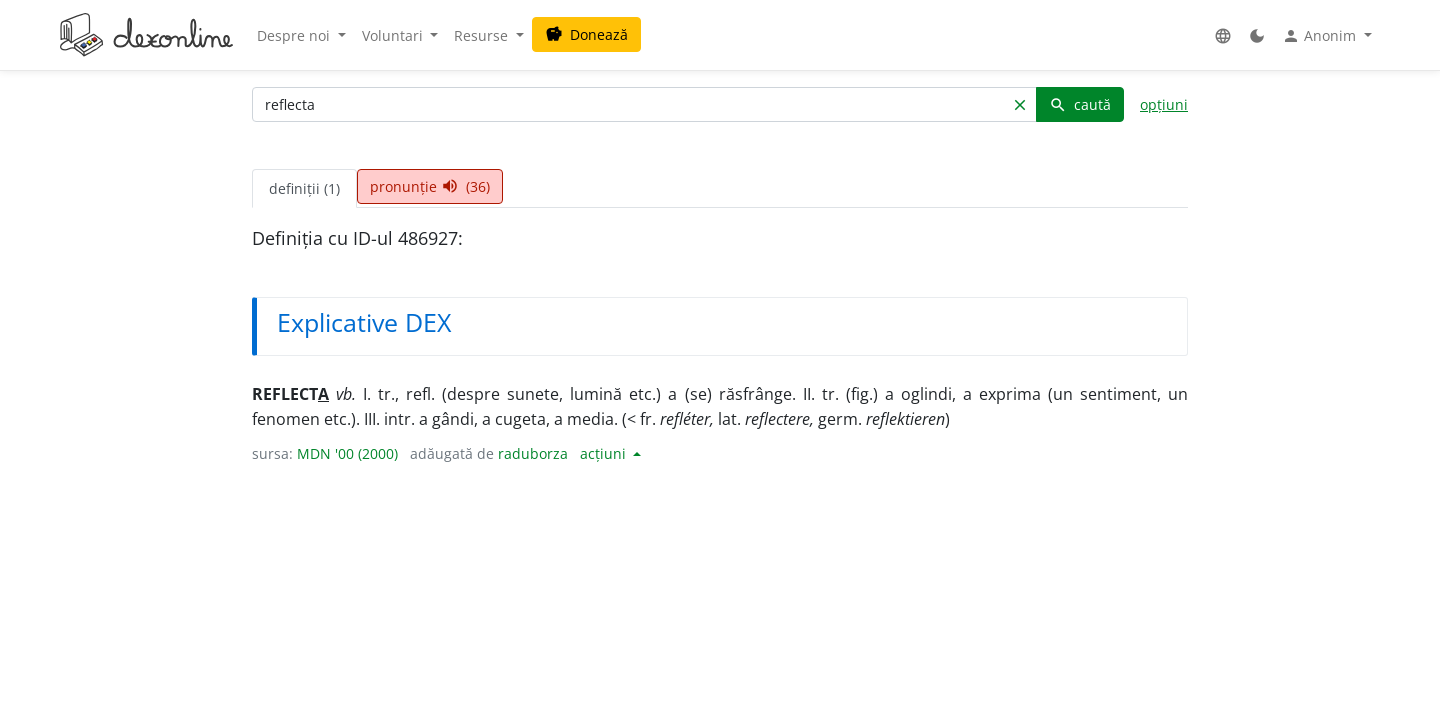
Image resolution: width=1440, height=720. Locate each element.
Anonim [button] (1321, 36)
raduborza (533, 453)
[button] (1223, 35)
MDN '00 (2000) (347, 453)
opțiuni (1164, 104)
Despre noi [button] (295, 35)
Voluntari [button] (394, 35)
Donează (586, 34)
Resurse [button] (483, 35)
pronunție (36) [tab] (430, 186)
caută (1080, 104)
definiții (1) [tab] (304, 188)
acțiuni (605, 453)
